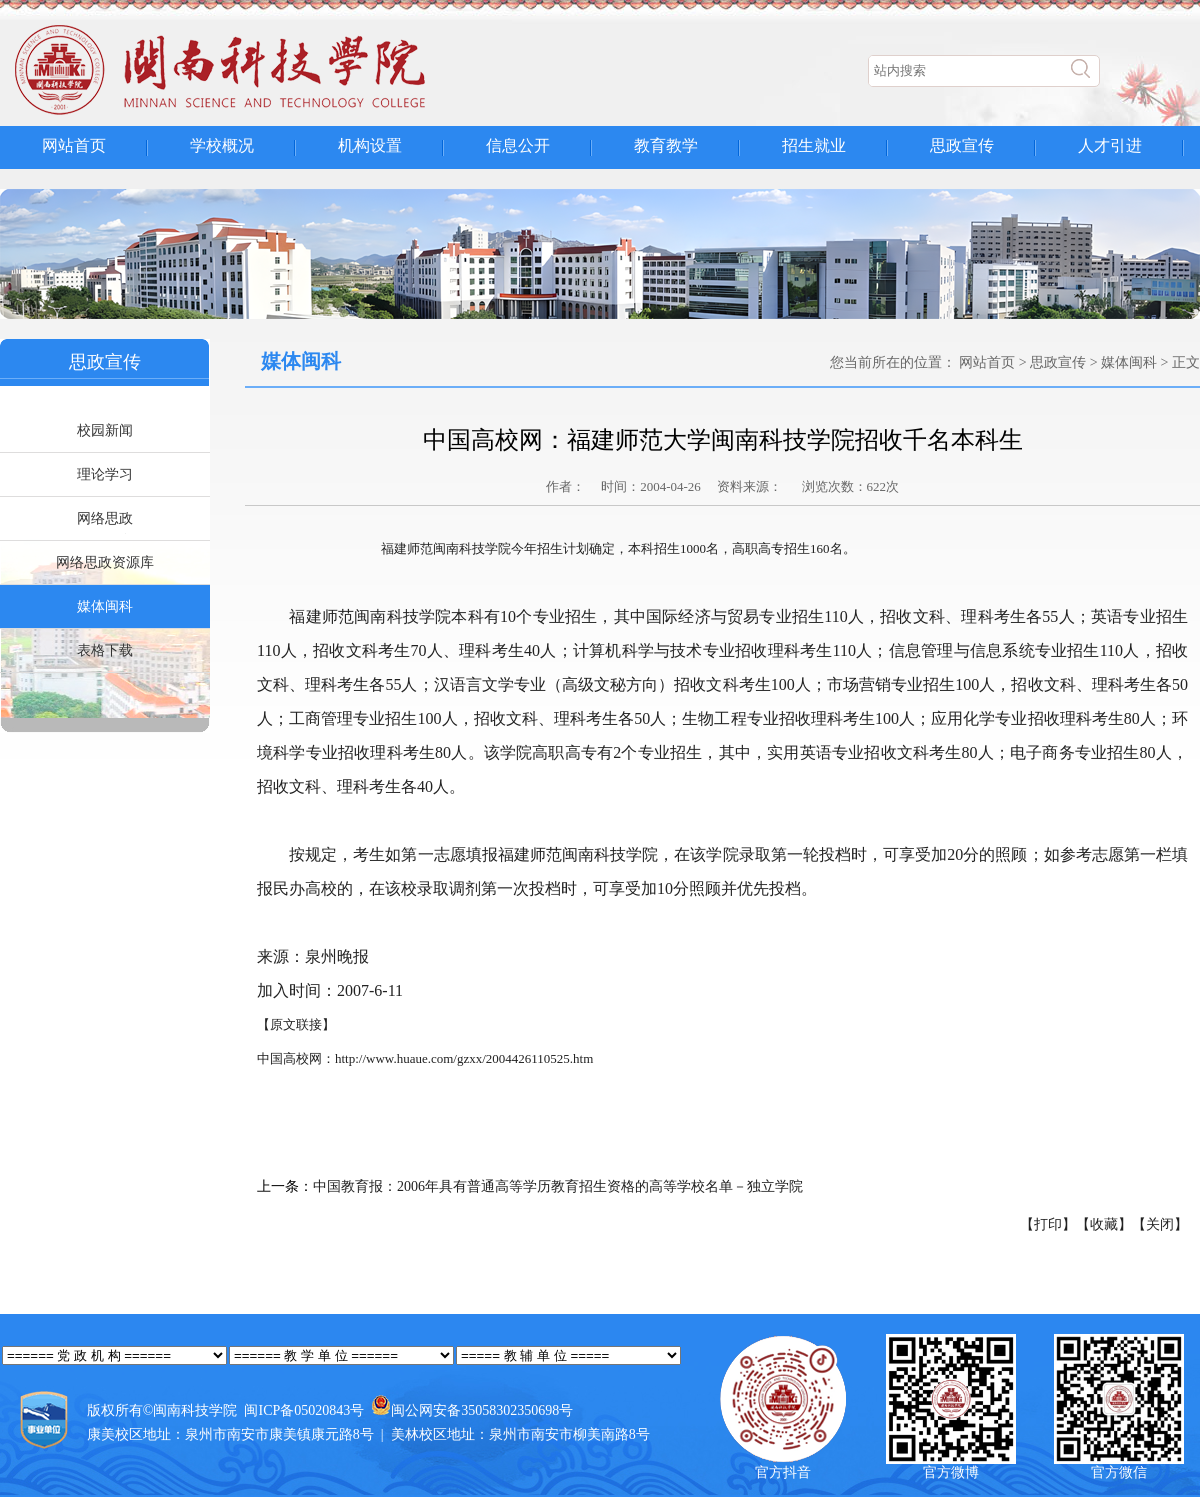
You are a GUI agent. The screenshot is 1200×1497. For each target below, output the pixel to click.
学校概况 (222, 145)
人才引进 (1110, 145)
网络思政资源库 (105, 562)
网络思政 (105, 518)
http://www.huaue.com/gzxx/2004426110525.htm (464, 1058)
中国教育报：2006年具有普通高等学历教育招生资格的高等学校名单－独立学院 (558, 1186)
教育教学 (666, 145)
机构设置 (370, 145)
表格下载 (105, 650)
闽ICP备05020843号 (304, 1410)
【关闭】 (1160, 1224)
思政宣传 (962, 145)
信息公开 (518, 145)
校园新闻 (105, 430)
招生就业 (814, 145)
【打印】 (1048, 1224)
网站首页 (74, 145)
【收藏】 (1104, 1224)
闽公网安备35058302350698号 (482, 1410)
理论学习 (105, 474)
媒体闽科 (105, 606)
